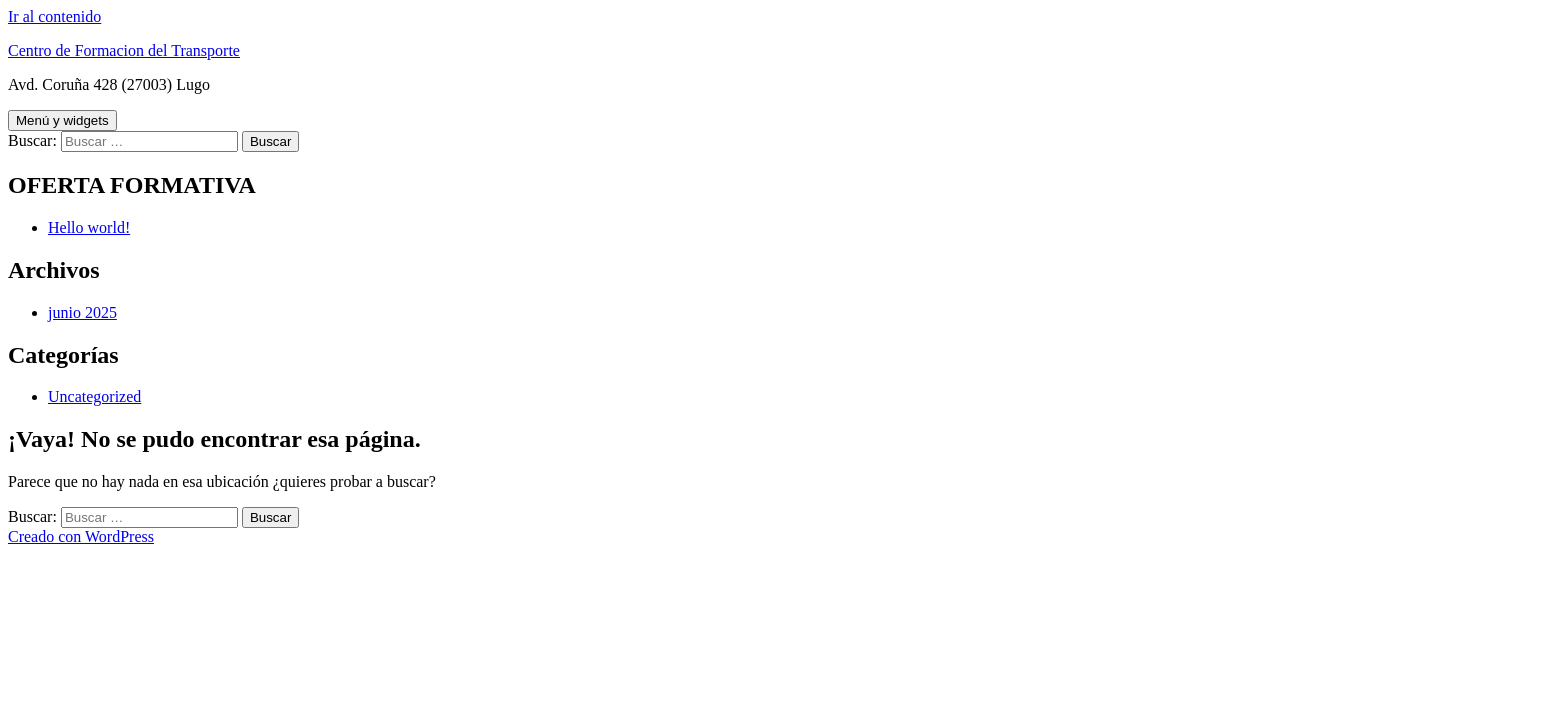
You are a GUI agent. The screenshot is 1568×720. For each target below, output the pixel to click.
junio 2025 (82, 312)
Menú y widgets (62, 120)
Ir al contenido (54, 16)
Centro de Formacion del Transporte (124, 50)
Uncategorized (94, 396)
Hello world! (89, 227)
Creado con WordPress (81, 536)
